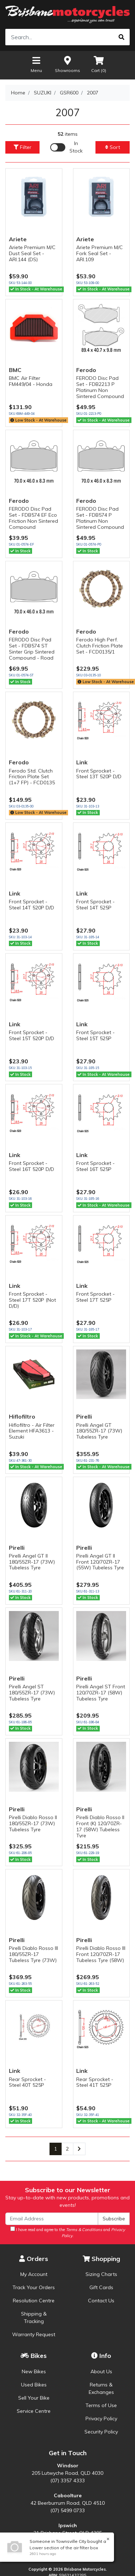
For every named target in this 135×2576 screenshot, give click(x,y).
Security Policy (101, 2431)
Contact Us (101, 2300)
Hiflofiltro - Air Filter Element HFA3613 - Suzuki (31, 1431)
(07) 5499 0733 (67, 2510)
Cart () (98, 64)
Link (82, 762)
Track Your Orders (33, 2287)
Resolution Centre (33, 2300)
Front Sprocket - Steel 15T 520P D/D (31, 1035)
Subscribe (114, 2218)
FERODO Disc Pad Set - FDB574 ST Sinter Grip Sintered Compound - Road (31, 648)
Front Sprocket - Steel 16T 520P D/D (31, 1166)
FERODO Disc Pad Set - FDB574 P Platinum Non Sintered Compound (100, 518)
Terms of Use (101, 2405)
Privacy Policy (101, 2418)
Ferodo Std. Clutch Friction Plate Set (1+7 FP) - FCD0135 (32, 777)
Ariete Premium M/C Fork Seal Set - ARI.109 (99, 253)
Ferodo (86, 369)
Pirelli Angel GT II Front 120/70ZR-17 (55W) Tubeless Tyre (100, 1562)
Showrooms (67, 64)
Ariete (18, 239)
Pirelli (84, 1416)
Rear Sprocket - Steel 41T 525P (94, 2082)
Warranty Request (33, 2334)
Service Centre (34, 2411)
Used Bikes (34, 2384)
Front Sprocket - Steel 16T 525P (95, 1166)
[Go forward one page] (79, 2149)
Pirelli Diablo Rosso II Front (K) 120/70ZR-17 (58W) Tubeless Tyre (100, 1826)
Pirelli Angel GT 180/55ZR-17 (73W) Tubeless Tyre (99, 1431)
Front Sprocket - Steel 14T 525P (95, 904)
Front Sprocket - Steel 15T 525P (95, 1035)
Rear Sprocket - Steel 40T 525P (27, 2082)
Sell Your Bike (34, 2398)
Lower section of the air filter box (63, 2547)
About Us (101, 2371)
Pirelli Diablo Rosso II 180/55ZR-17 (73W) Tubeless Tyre (33, 1823)
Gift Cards (101, 2287)
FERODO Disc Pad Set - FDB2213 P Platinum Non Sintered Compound (100, 387)
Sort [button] (112, 147)
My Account (33, 2274)
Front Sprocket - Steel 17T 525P (95, 1297)
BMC (15, 369)
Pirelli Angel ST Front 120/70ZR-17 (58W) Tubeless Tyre (100, 1692)
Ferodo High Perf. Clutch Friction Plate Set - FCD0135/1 (99, 645)
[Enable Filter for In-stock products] (67, 147)
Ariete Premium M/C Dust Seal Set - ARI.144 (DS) (32, 253)
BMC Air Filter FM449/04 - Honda (30, 381)
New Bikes (34, 2371)
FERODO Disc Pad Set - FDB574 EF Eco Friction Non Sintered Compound (33, 518)
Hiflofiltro (22, 1416)
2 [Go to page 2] (67, 2149)
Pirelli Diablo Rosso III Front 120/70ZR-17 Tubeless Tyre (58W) (100, 1954)
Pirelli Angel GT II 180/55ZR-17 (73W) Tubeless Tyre (32, 1562)
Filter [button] (22, 147)
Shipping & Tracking (34, 2317)
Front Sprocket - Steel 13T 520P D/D (98, 774)
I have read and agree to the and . (67, 2232)
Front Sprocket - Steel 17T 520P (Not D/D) (32, 1300)
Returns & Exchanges (101, 2388)
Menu (36, 64)
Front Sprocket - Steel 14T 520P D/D (31, 904)
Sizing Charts (101, 2274)
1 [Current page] (55, 2149)
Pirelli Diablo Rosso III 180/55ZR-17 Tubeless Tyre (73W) (33, 1954)
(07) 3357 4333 (67, 2480)
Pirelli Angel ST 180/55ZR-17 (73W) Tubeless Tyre (32, 1692)
